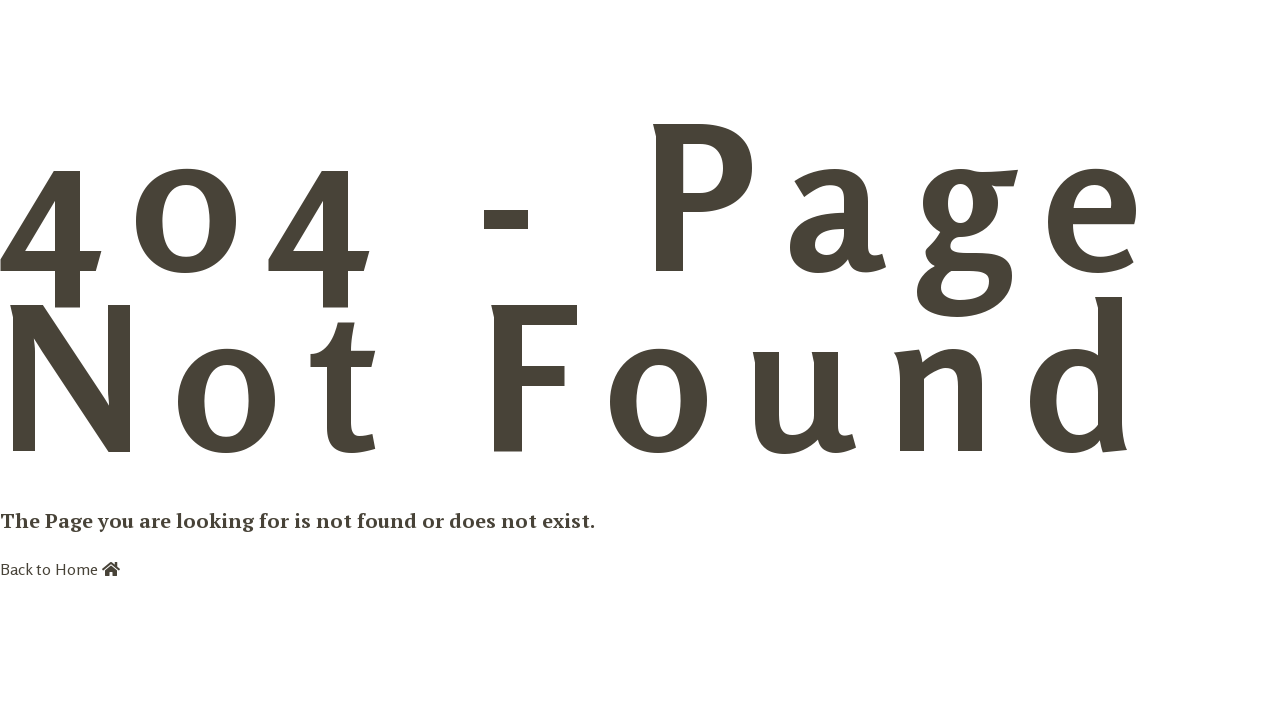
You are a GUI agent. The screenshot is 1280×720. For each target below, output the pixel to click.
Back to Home (60, 569)
